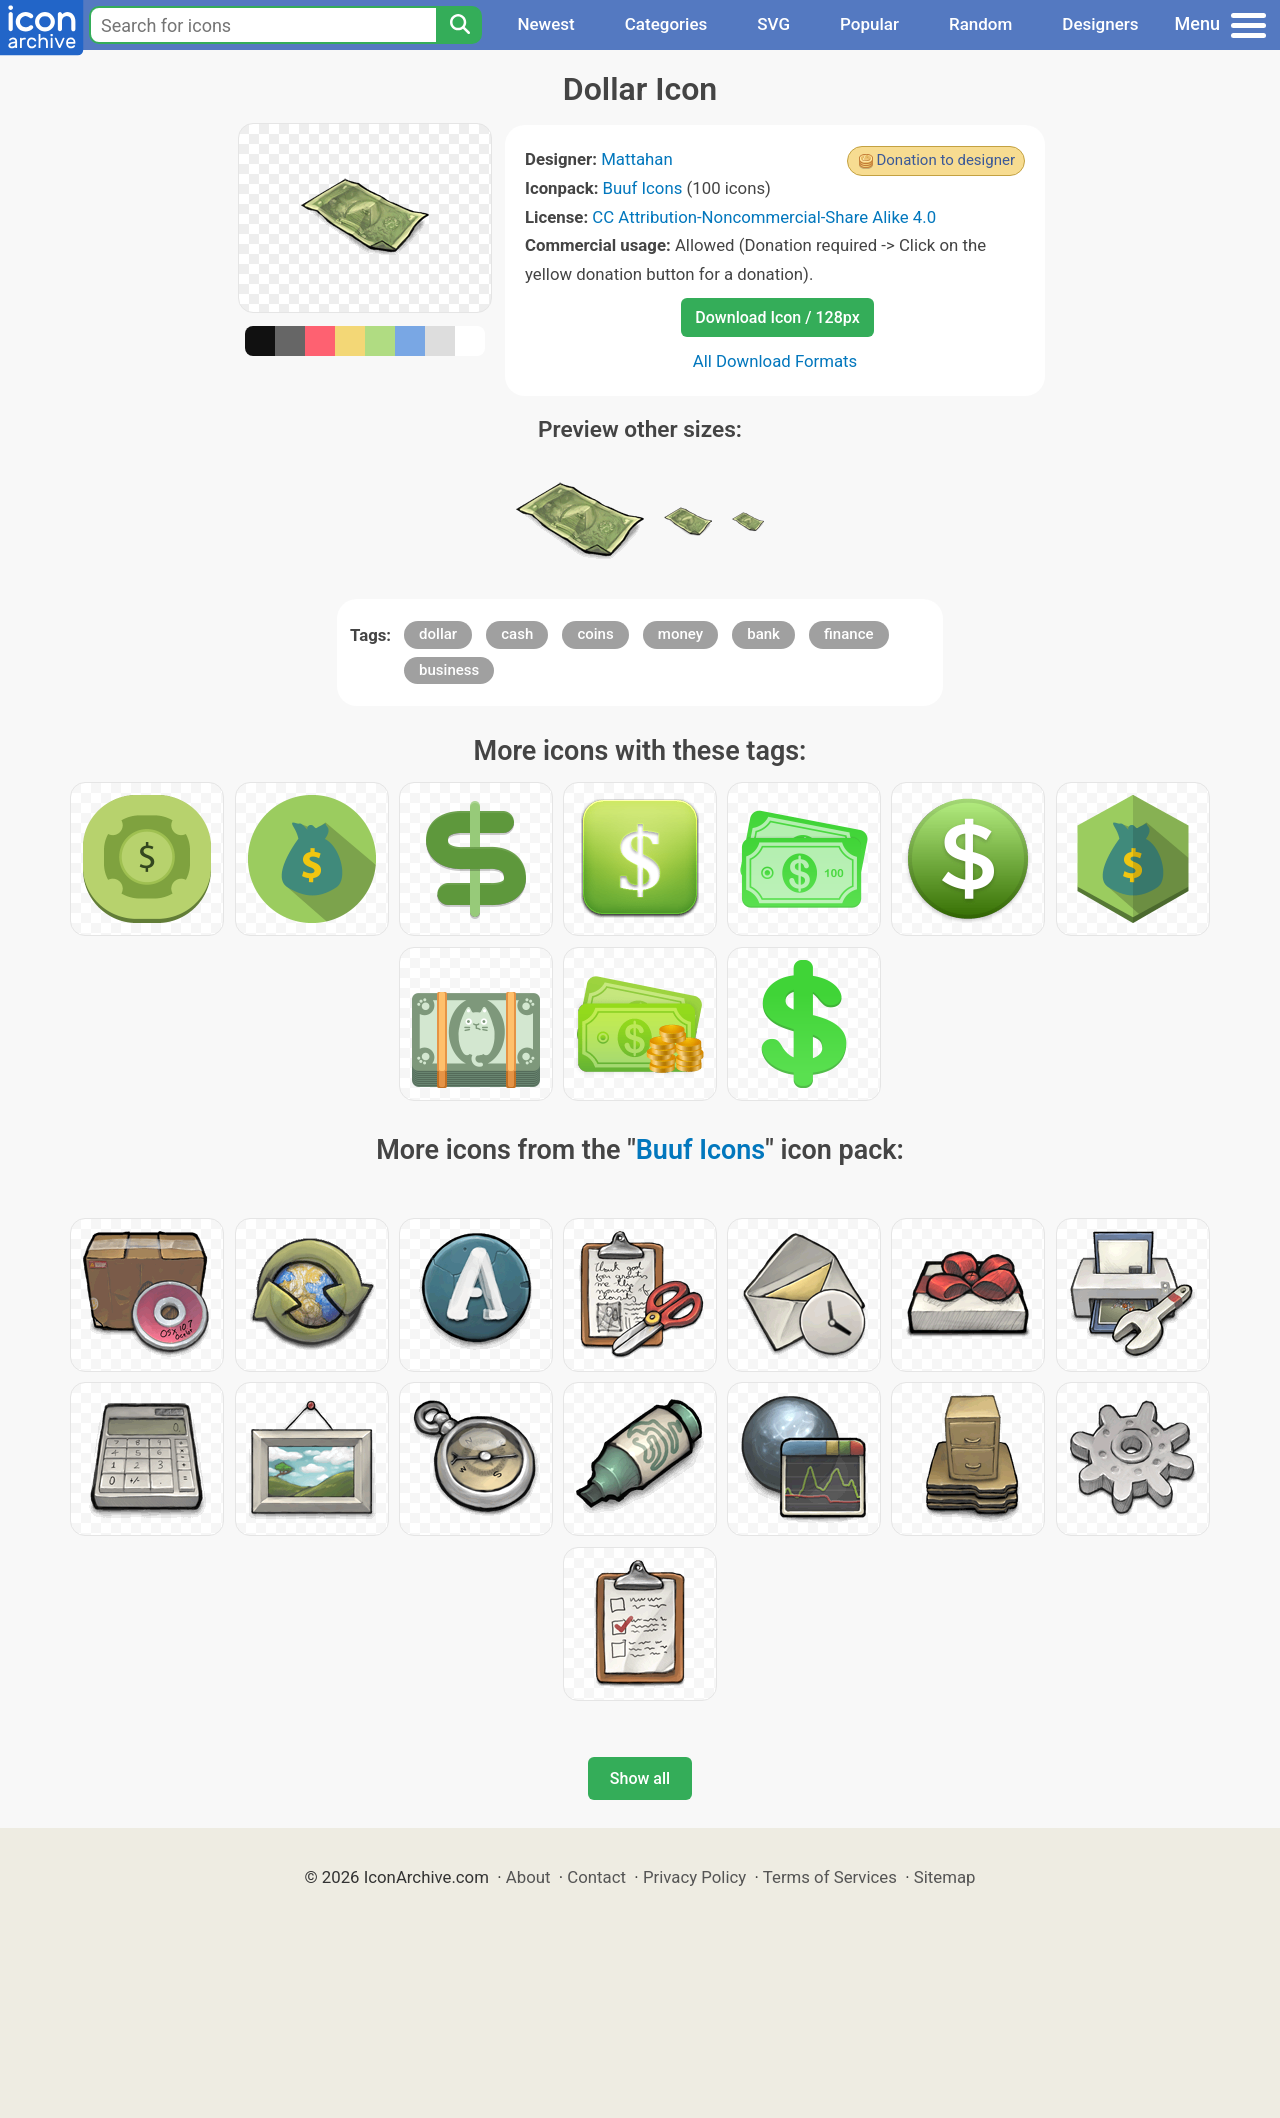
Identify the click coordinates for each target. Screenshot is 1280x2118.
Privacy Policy (694, 1877)
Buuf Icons (643, 188)
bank (763, 634)
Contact (596, 1877)
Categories (666, 24)
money (680, 634)
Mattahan (637, 159)
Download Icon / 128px (777, 317)
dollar (438, 634)
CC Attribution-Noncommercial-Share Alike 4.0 (764, 217)
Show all (640, 1778)
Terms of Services (830, 1877)
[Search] (459, 25)
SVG (773, 24)
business (449, 670)
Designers (1100, 24)
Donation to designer (945, 160)
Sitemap (945, 1877)
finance (848, 634)
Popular (869, 24)
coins (595, 634)
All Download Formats (775, 361)
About (528, 1877)
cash (517, 634)
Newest (545, 24)
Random (980, 24)
